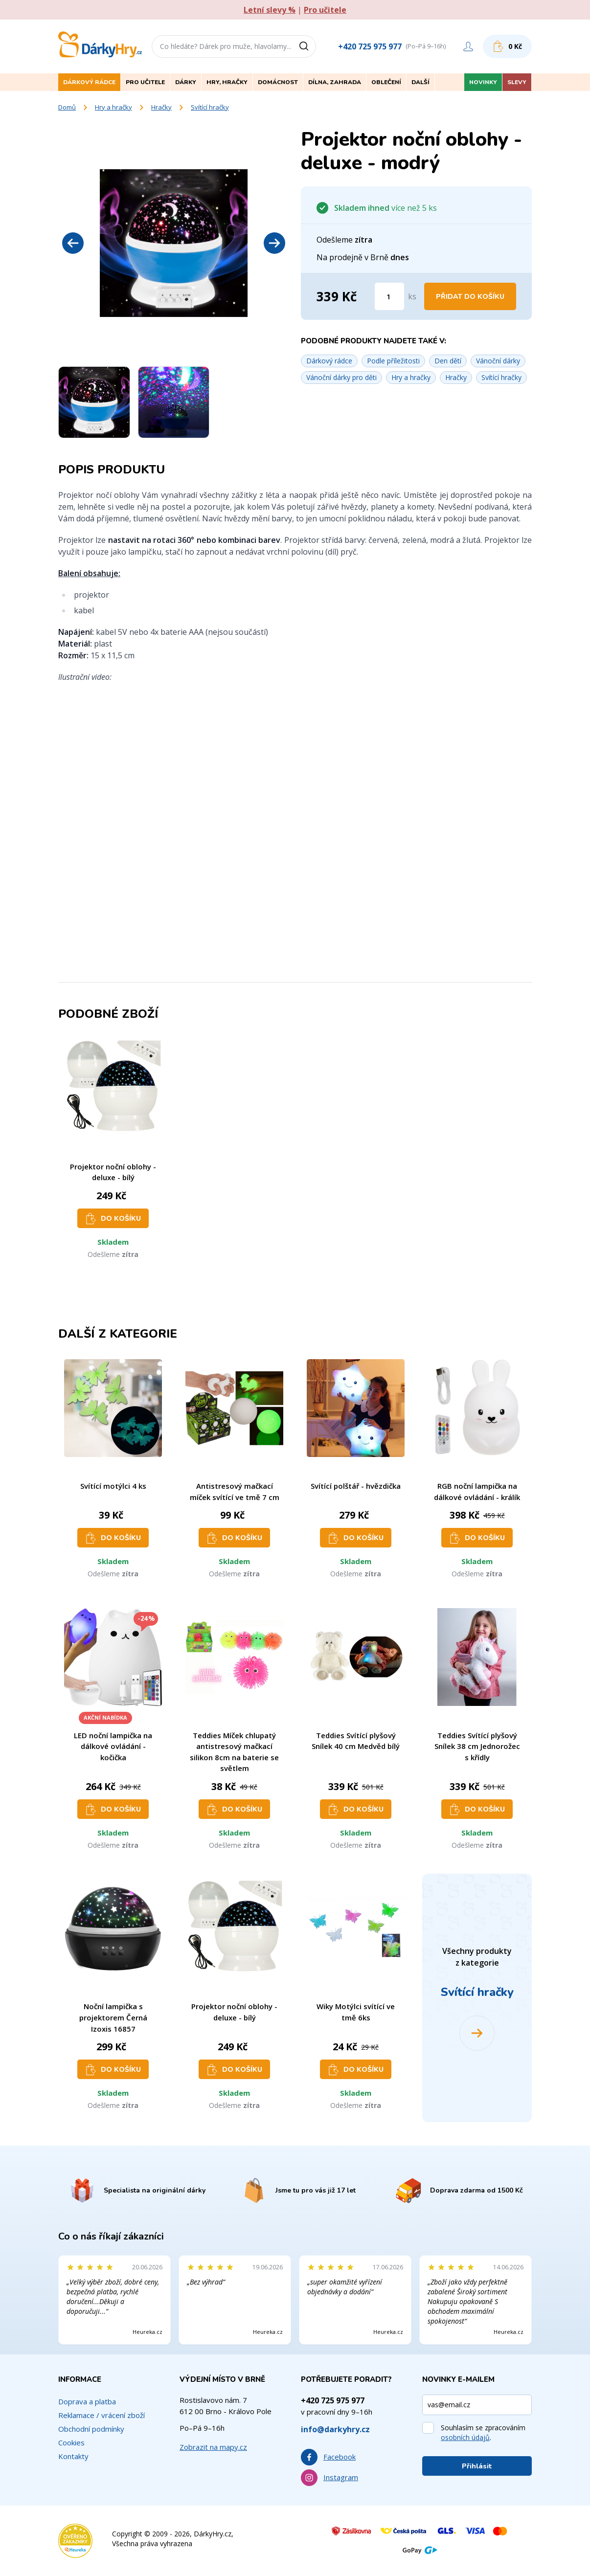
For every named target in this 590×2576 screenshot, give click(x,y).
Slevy (516, 82)
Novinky (483, 82)
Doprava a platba (87, 2401)
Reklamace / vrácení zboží (101, 2415)
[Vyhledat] (307, 46)
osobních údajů (465, 2437)
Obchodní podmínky (91, 2429)
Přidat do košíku (470, 296)
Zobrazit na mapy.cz (213, 2447)
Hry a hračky (113, 107)
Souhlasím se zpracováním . (483, 2432)
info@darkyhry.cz (335, 2429)
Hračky (161, 107)
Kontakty (73, 2456)
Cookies (71, 2442)
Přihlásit (477, 2466)
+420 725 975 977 (370, 46)
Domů (67, 107)
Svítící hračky (210, 107)
